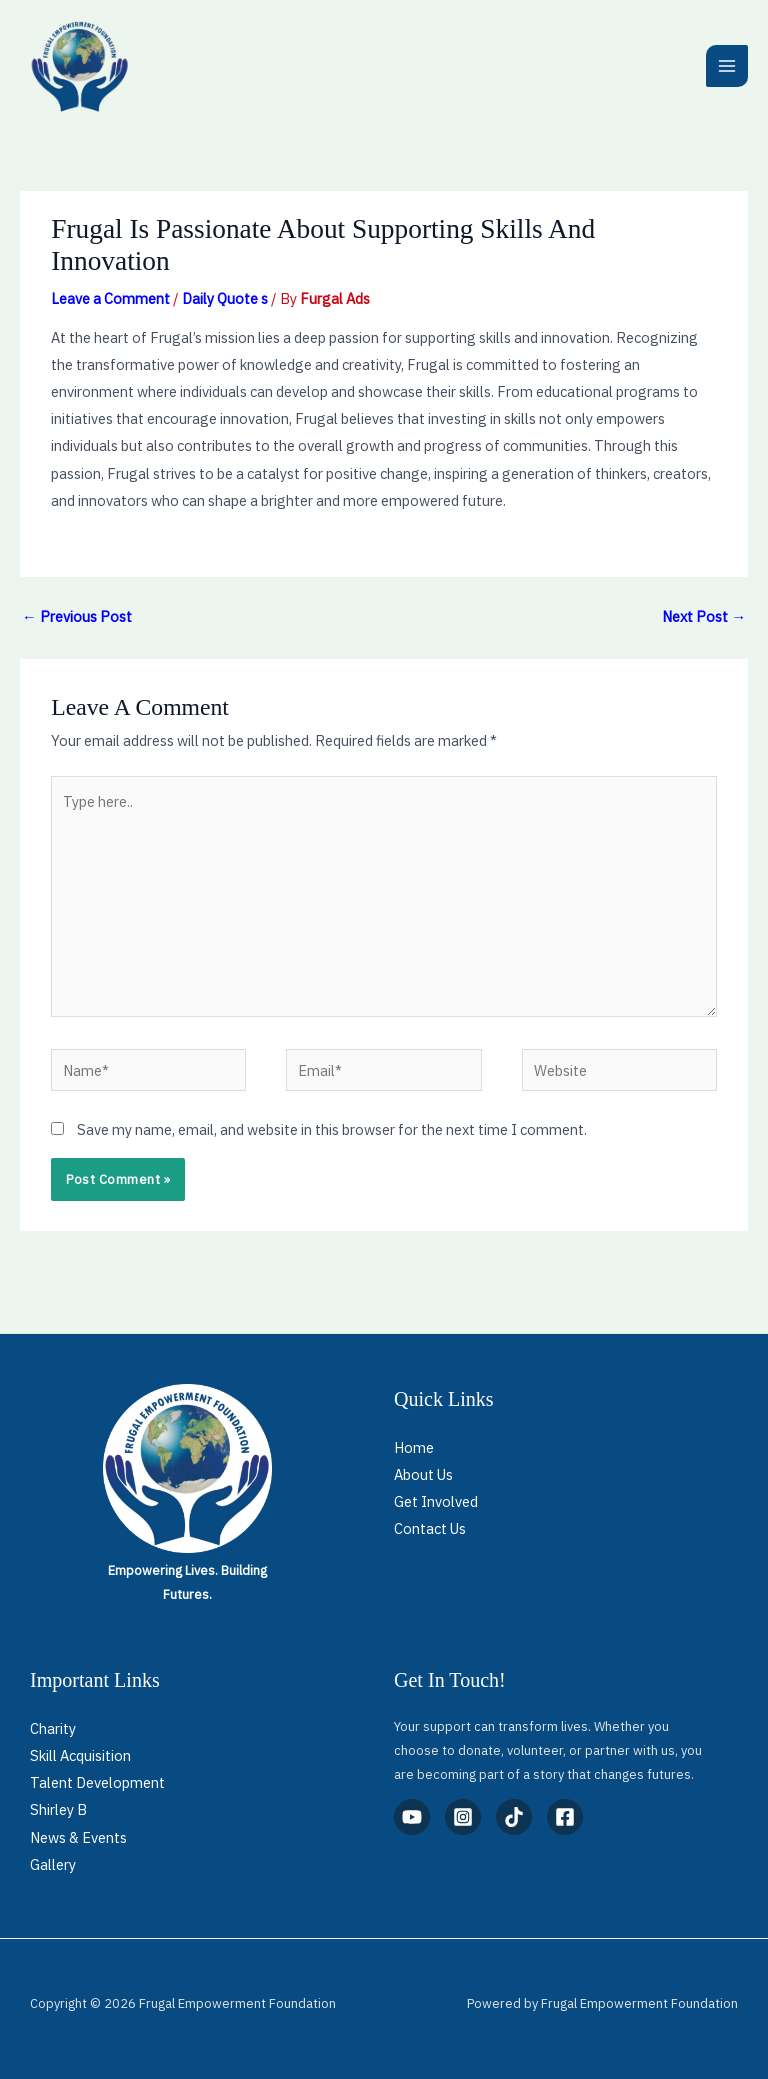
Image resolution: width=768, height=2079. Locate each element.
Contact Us (430, 1528)
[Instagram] (463, 1817)
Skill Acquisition (80, 1755)
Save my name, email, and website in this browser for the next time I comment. (332, 1129)
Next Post (704, 616)
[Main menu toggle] (727, 66)
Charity (53, 1728)
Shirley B (58, 1809)
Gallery (53, 1864)
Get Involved (436, 1501)
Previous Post (77, 616)
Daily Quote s (225, 298)
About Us (423, 1474)
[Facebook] (565, 1817)
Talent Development (97, 1782)
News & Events (78, 1837)
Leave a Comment (110, 298)
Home (414, 1447)
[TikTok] (514, 1817)
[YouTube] (412, 1817)
